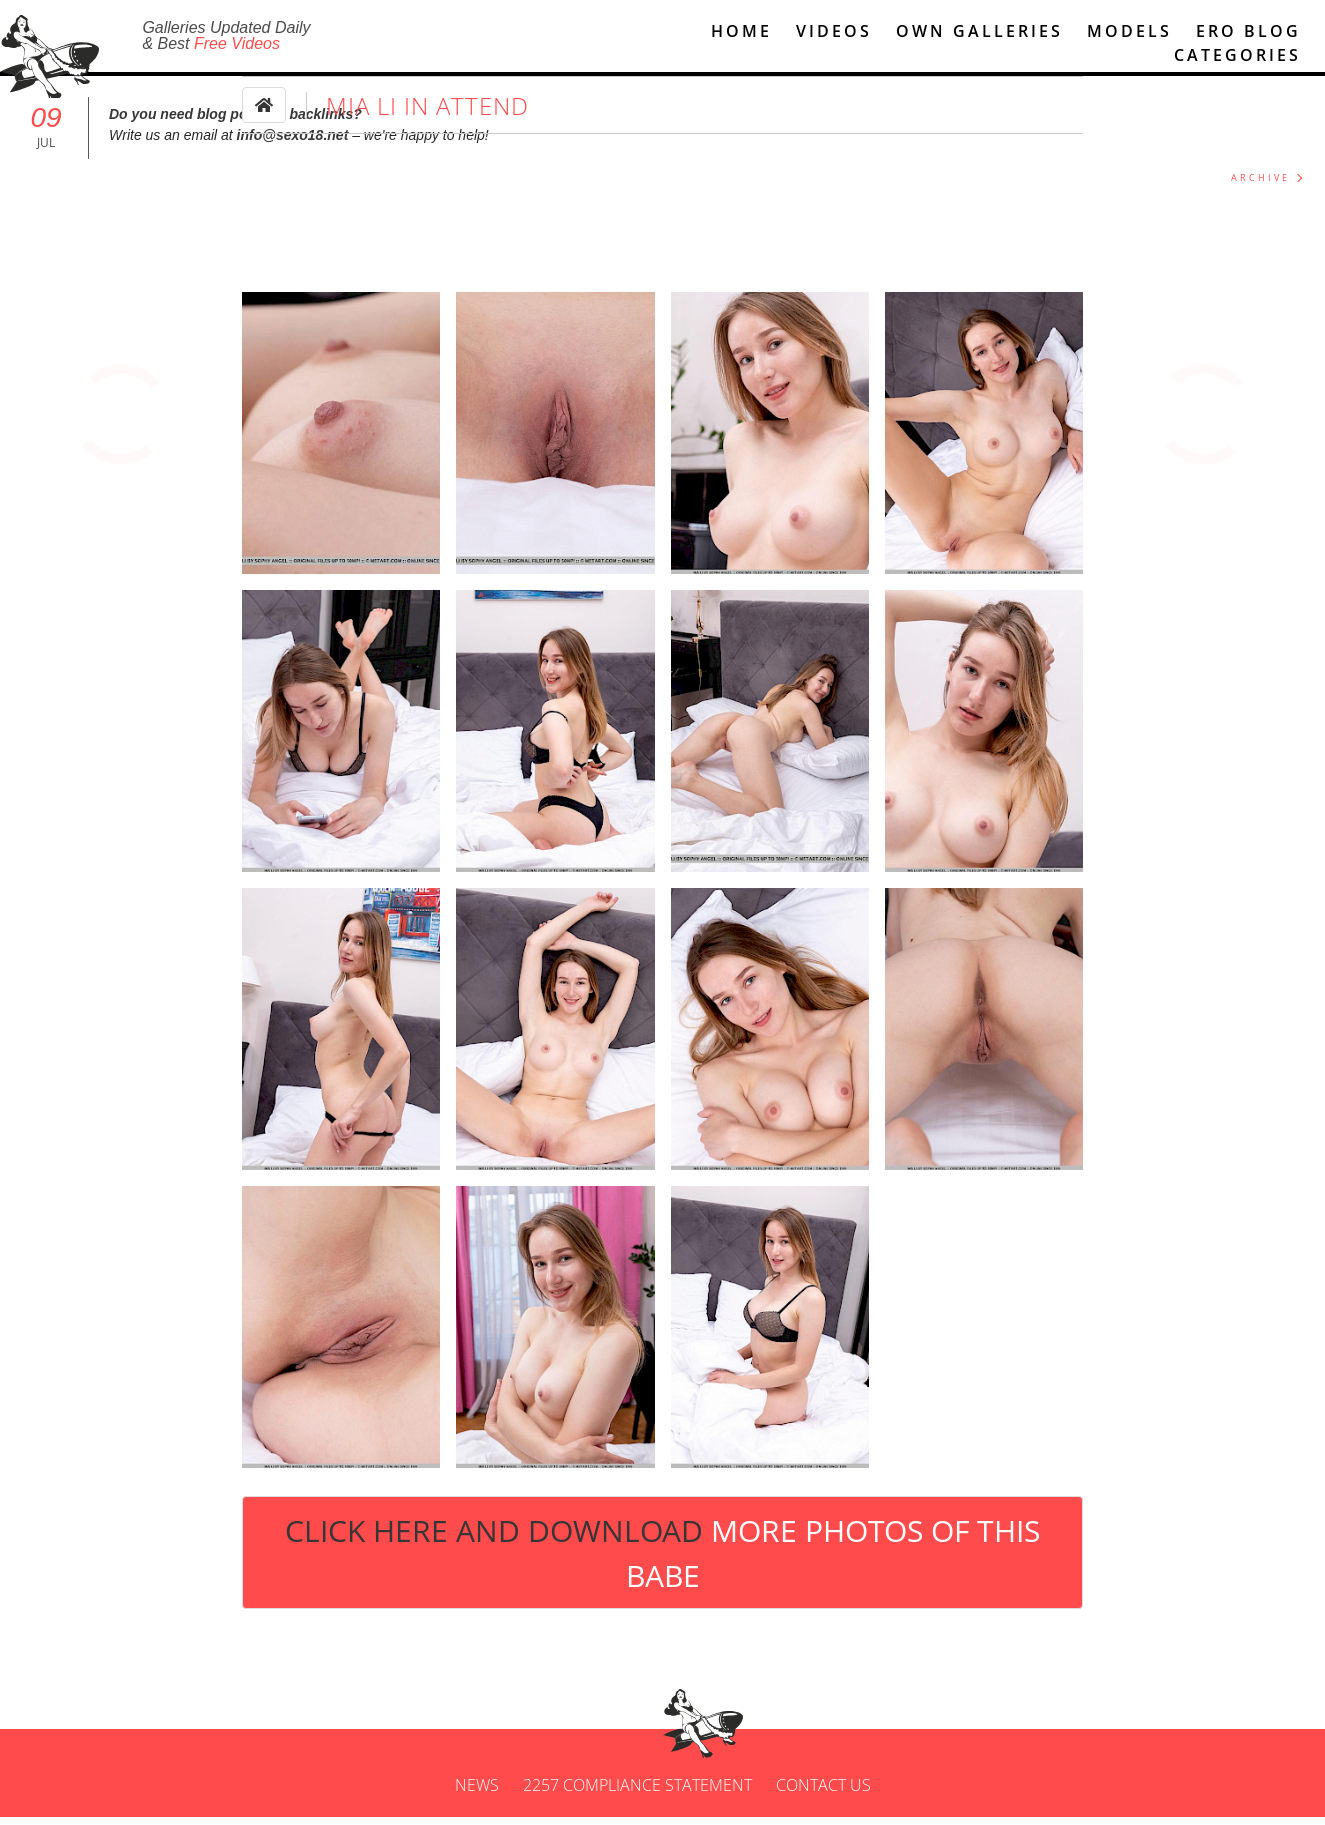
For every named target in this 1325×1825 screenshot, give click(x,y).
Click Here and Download (662, 1561)
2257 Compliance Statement (637, 1793)
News (477, 1793)
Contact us (823, 1793)
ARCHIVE (1260, 186)
